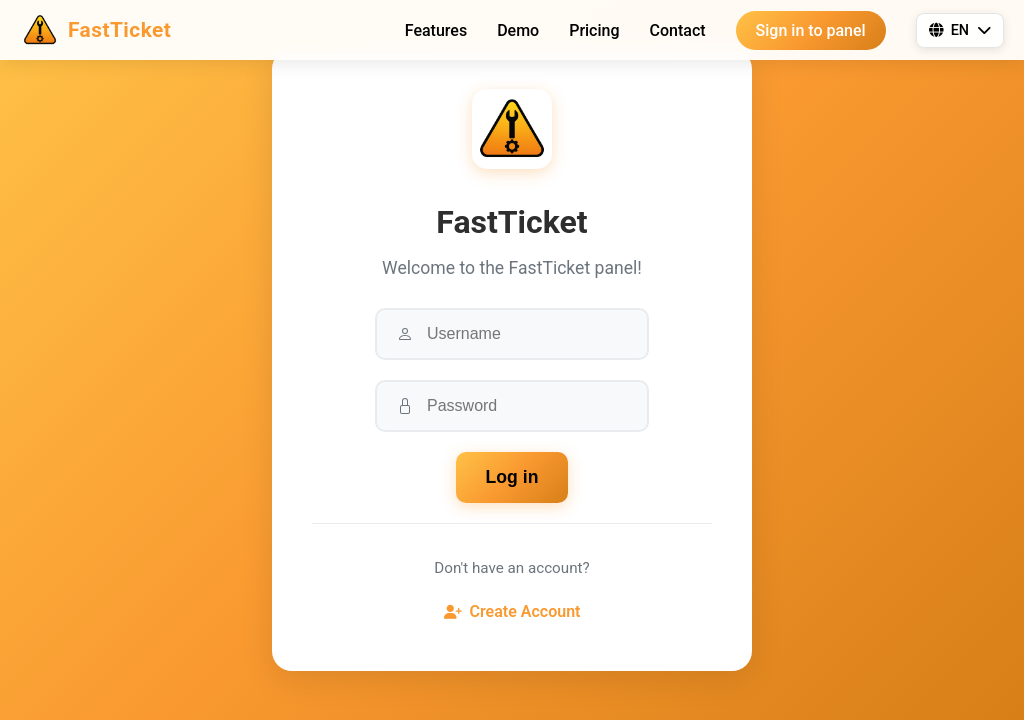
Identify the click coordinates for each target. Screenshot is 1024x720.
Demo (518, 30)
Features (436, 30)
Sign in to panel (811, 30)
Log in (512, 477)
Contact (678, 30)
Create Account (512, 611)
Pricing (594, 30)
